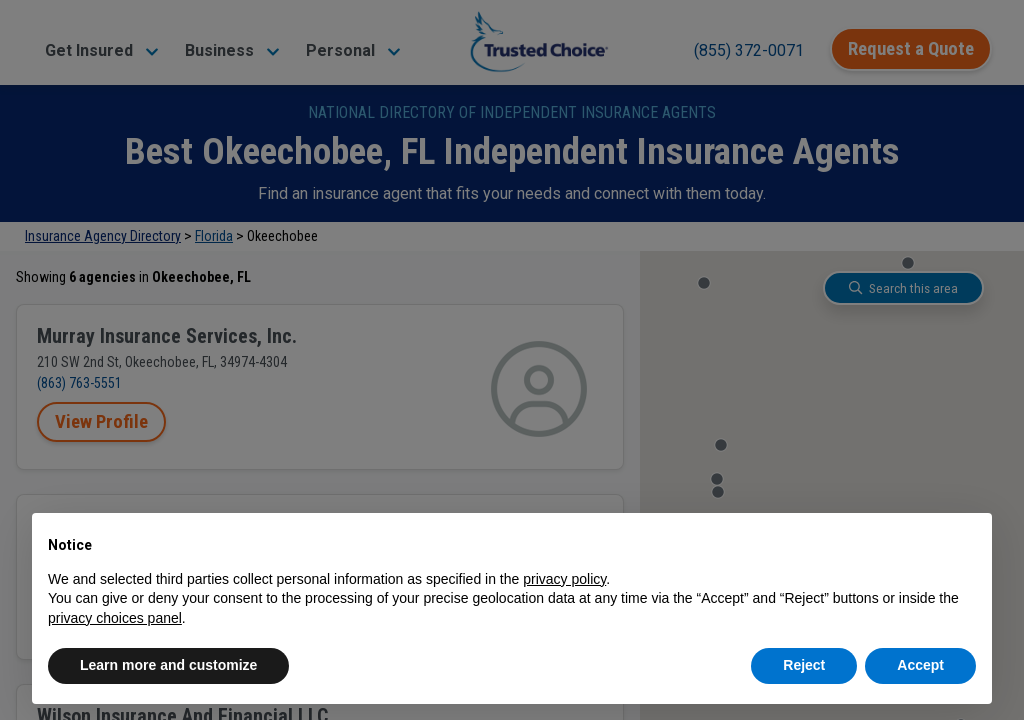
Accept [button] (920, 665)
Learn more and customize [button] (168, 665)
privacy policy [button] (564, 579)
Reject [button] (804, 665)
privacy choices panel (115, 618)
